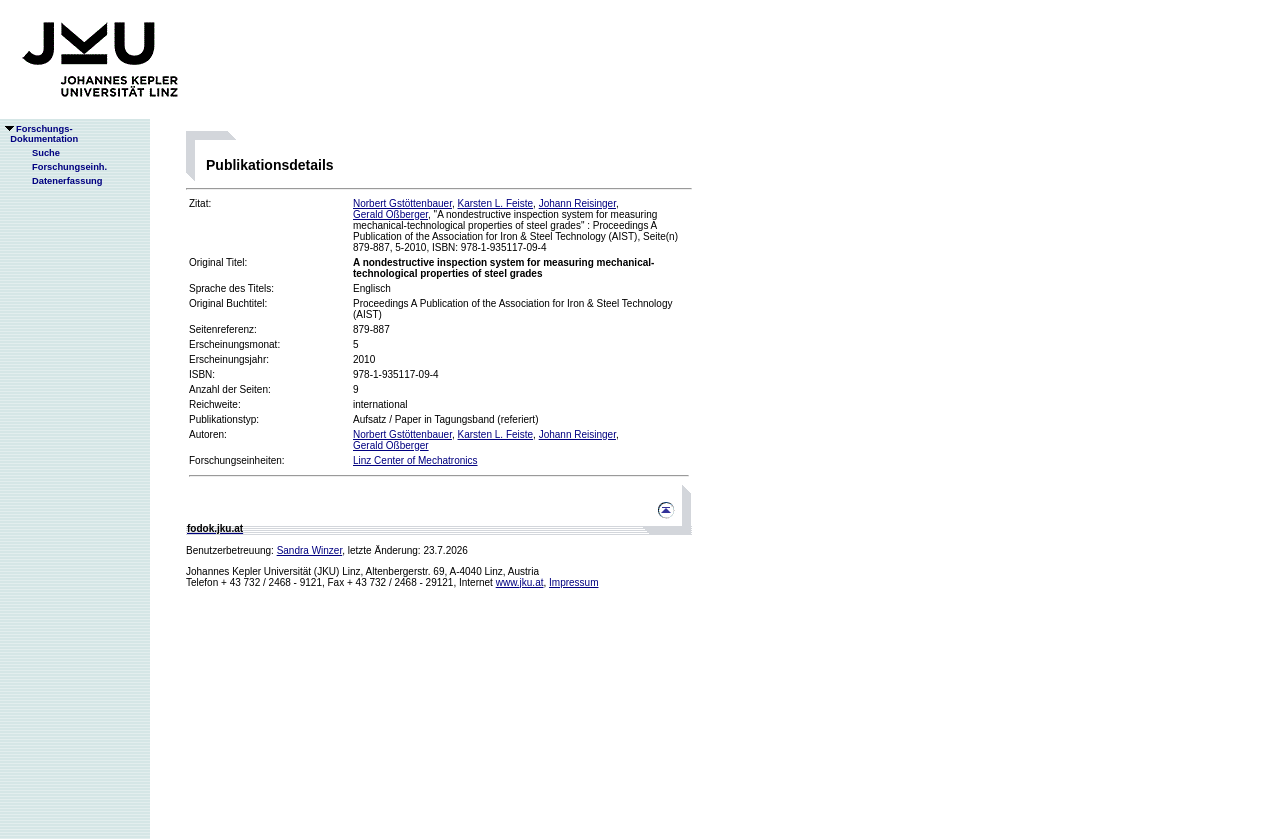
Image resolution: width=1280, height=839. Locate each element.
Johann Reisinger (577, 203)
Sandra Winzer (310, 550)
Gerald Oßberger (390, 214)
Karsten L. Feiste (496, 203)
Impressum (573, 582)
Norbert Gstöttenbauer (402, 203)
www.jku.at (520, 582)
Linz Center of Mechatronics (415, 460)
